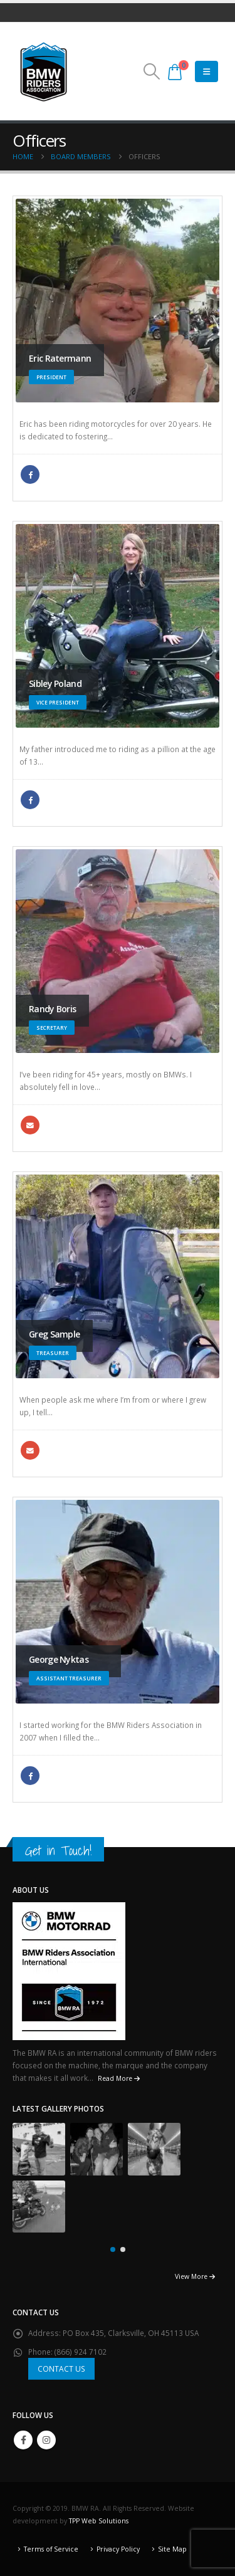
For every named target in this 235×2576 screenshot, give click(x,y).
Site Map (172, 2549)
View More (195, 2276)
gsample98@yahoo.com (30, 1450)
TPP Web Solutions (98, 2520)
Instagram (46, 2440)
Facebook (30, 474)
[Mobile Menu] (206, 71)
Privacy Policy (118, 2549)
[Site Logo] (44, 71)
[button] (151, 71)
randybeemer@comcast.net (30, 1125)
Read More (119, 2078)
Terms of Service (51, 2549)
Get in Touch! (58, 1850)
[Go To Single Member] (117, 300)
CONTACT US (61, 2369)
